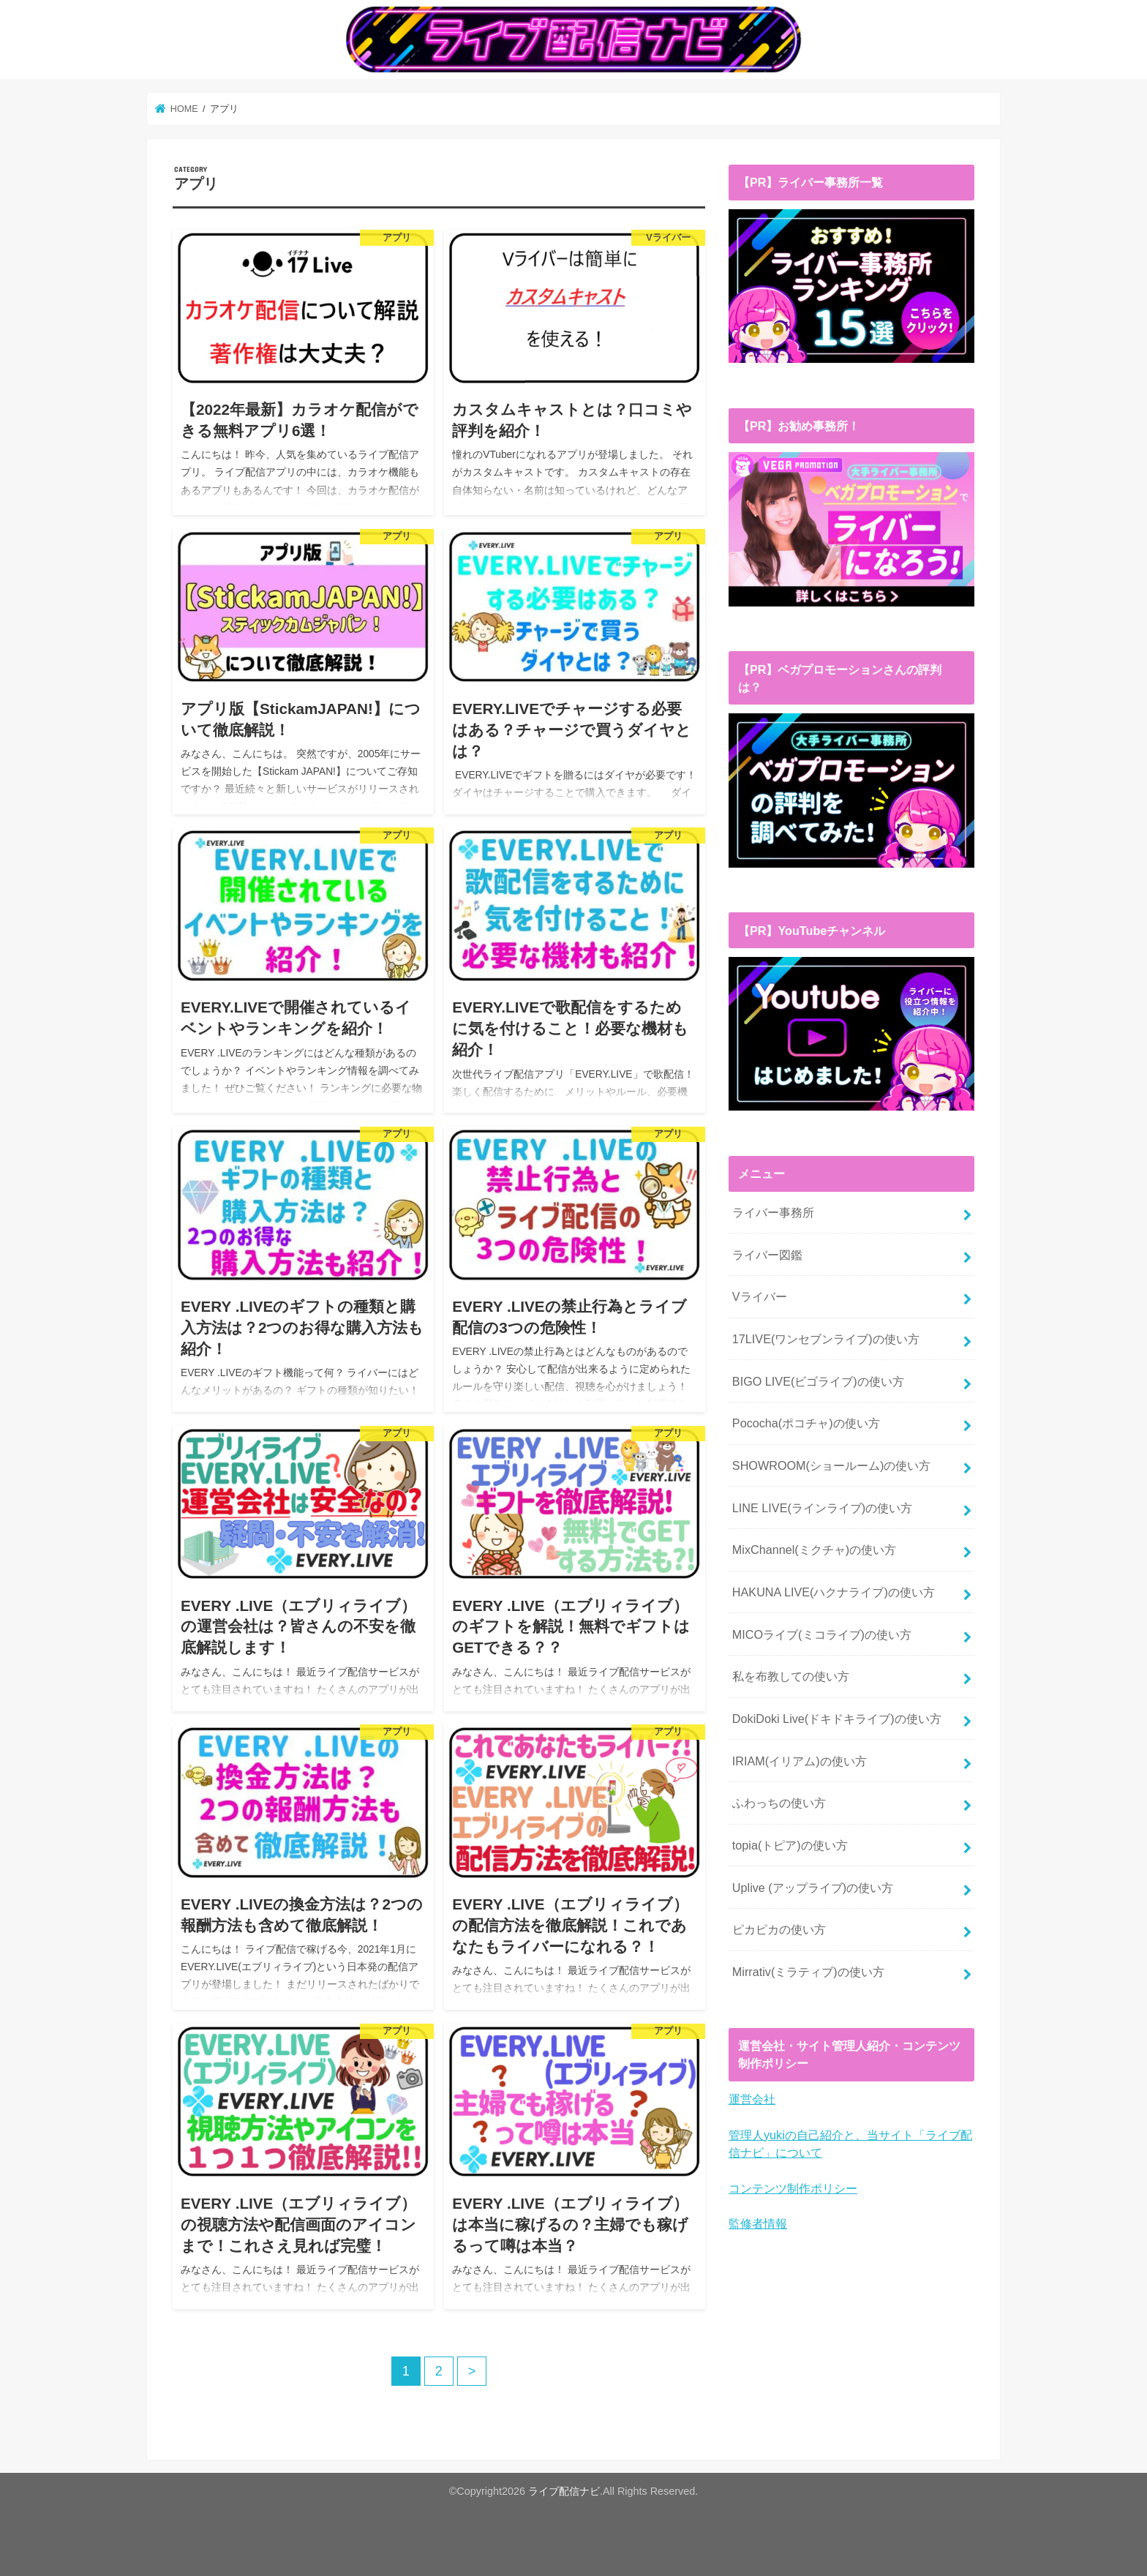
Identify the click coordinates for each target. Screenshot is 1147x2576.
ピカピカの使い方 (779, 1928)
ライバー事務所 (773, 1211)
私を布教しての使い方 (790, 1675)
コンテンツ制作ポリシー (793, 2187)
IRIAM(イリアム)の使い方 (799, 1760)
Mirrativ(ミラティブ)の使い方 (808, 1971)
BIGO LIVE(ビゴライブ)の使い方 (818, 1380)
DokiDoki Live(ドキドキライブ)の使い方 (836, 1717)
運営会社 (752, 2098)
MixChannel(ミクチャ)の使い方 (814, 1548)
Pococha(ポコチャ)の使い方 (806, 1422)
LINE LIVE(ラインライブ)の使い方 (822, 1507)
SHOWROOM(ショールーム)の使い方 (831, 1464)
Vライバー (759, 1295)
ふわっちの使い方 (779, 1802)
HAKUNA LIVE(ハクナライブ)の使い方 (833, 1591)
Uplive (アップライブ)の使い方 (812, 1886)
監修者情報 (758, 2222)
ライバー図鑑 (767, 1254)
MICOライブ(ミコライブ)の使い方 (821, 1633)
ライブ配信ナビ (564, 2491)
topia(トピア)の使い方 (790, 1844)
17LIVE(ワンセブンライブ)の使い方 (826, 1338)
